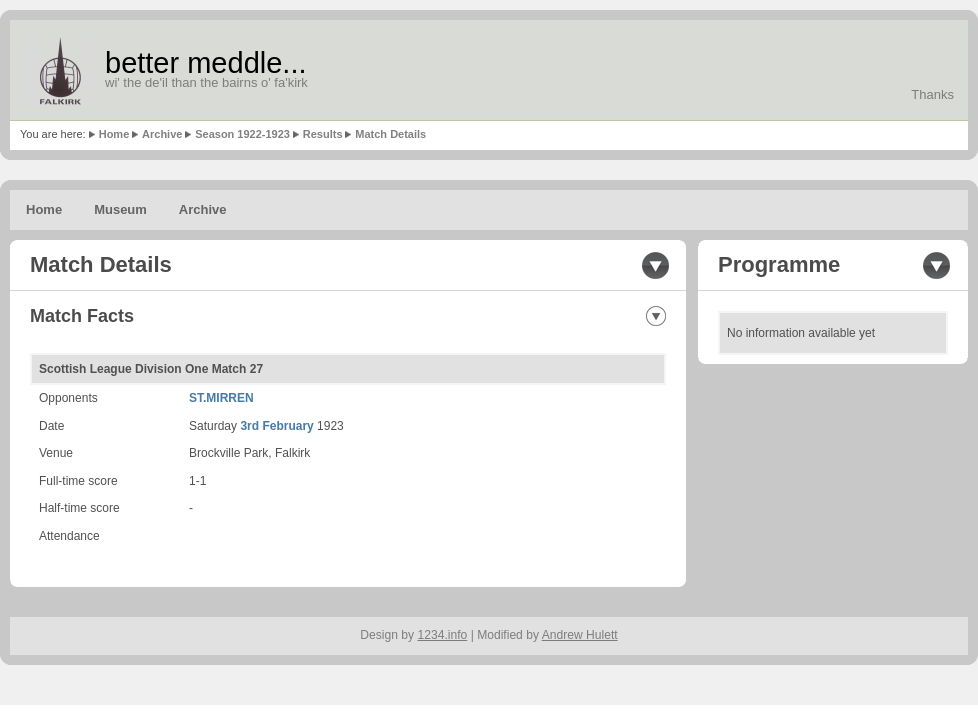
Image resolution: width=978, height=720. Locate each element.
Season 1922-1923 (242, 134)
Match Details (390, 134)
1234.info (443, 635)
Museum (120, 209)
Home (114, 134)
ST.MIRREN (221, 398)
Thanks (932, 94)
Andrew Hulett (580, 635)
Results (323, 134)
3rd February (276, 426)
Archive (162, 134)
